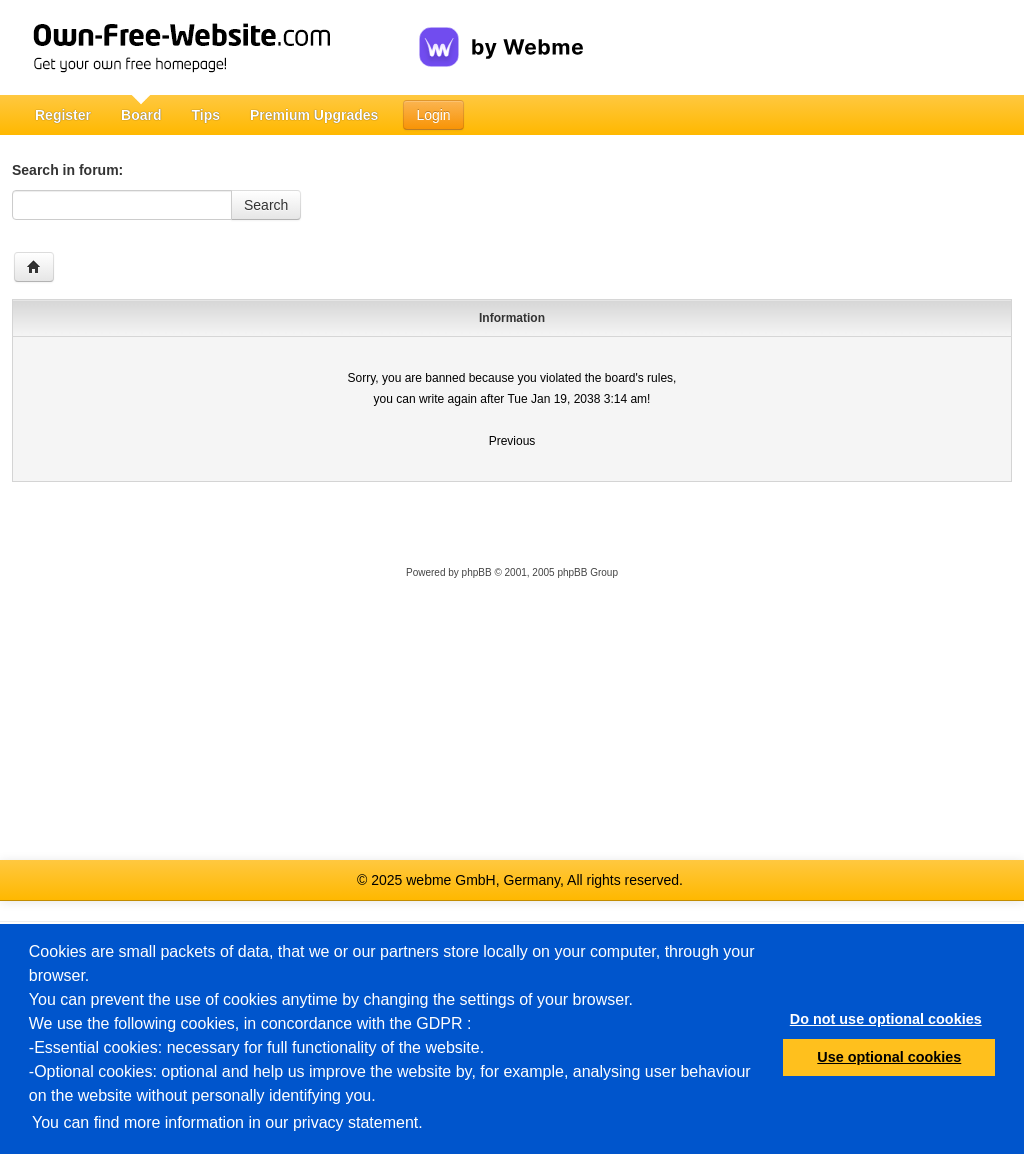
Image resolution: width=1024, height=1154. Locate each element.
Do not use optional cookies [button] (886, 1019)
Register (63, 115)
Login (433, 115)
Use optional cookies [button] (889, 1057)
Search (266, 205)
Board (141, 115)
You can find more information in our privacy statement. (227, 1122)
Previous (512, 441)
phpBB (477, 572)
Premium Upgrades (314, 115)
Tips (205, 115)
